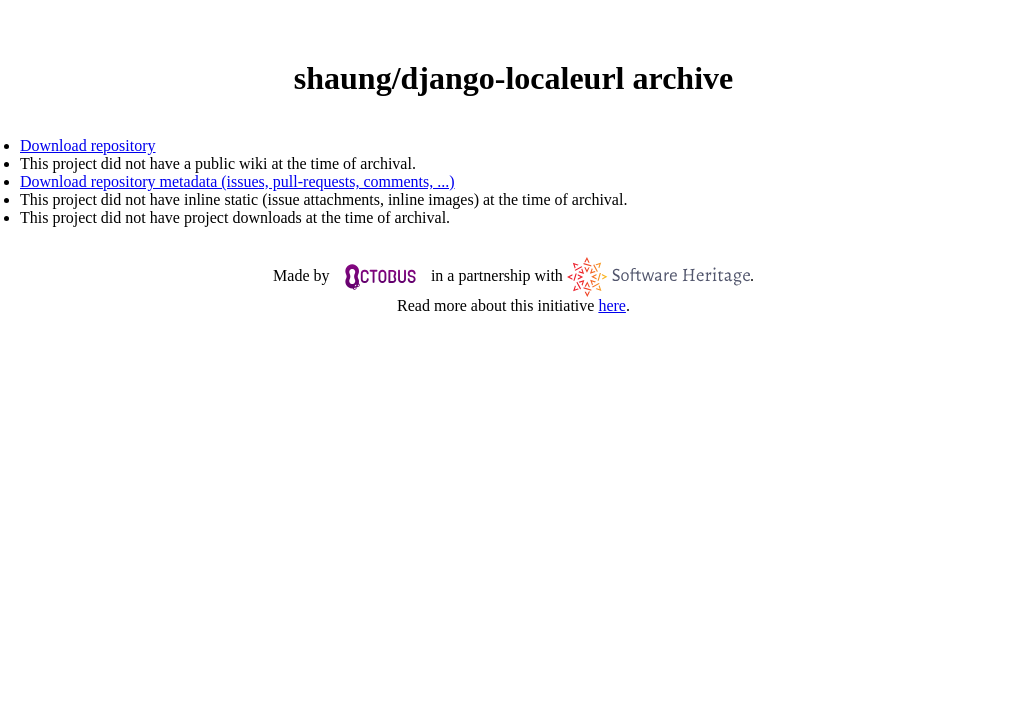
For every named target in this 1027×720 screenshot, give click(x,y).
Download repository (88, 145)
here (612, 305)
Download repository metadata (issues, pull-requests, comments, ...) (237, 181)
